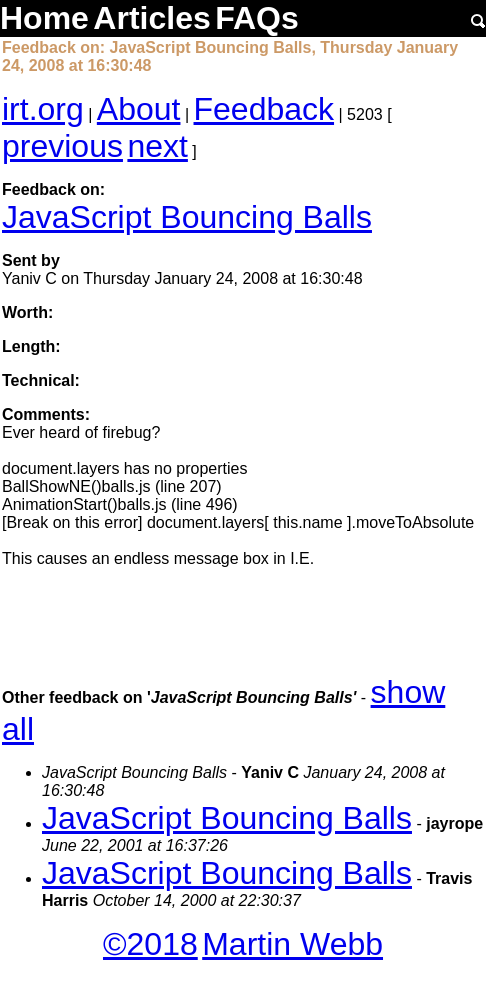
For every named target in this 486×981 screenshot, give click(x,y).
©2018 (150, 944)
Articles (151, 18)
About (139, 109)
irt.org (43, 109)
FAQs (257, 18)
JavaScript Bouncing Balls (187, 217)
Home (44, 18)
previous (62, 146)
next (157, 146)
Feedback (264, 109)
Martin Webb (292, 944)
